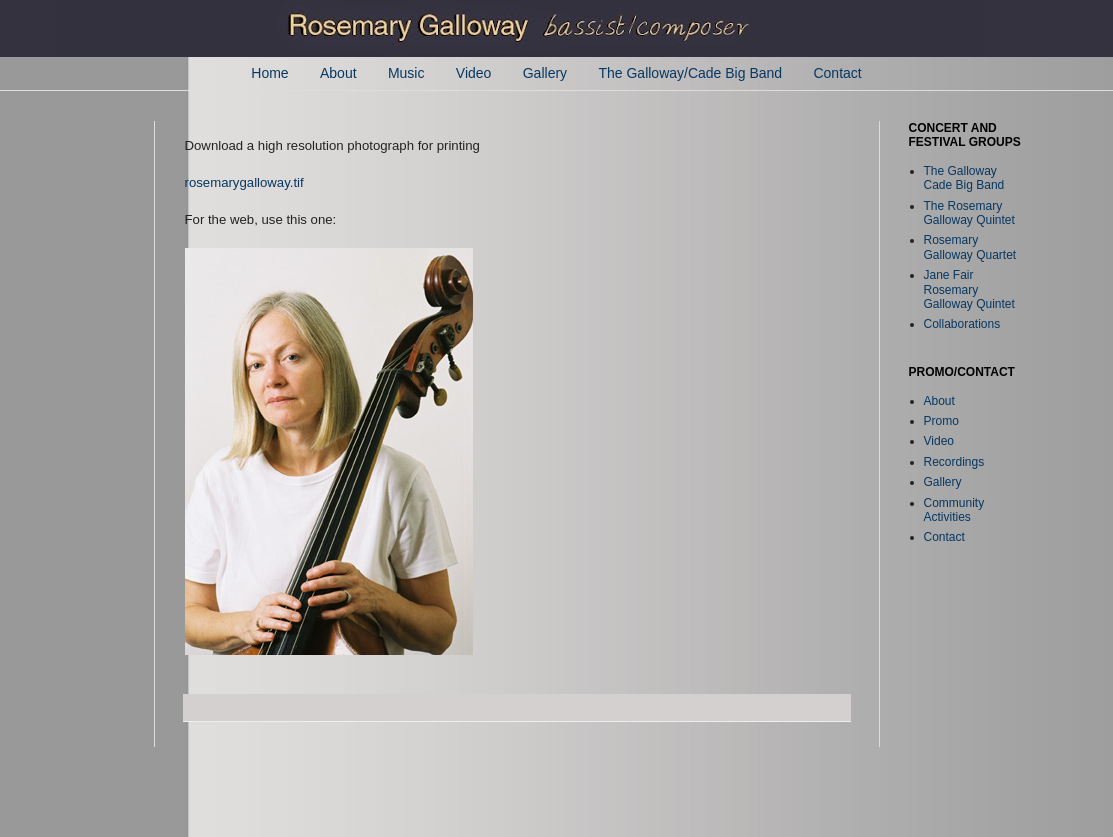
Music (406, 73)
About (338, 73)
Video (474, 73)
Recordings (954, 462)
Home (269, 73)
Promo (941, 421)
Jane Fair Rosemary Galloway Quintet (969, 289)
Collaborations (962, 324)
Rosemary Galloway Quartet (970, 247)
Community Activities (954, 510)
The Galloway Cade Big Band (964, 178)
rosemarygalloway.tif (244, 182)
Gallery (545, 73)
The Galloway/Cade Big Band (690, 73)
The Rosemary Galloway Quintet (969, 213)
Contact (837, 73)
